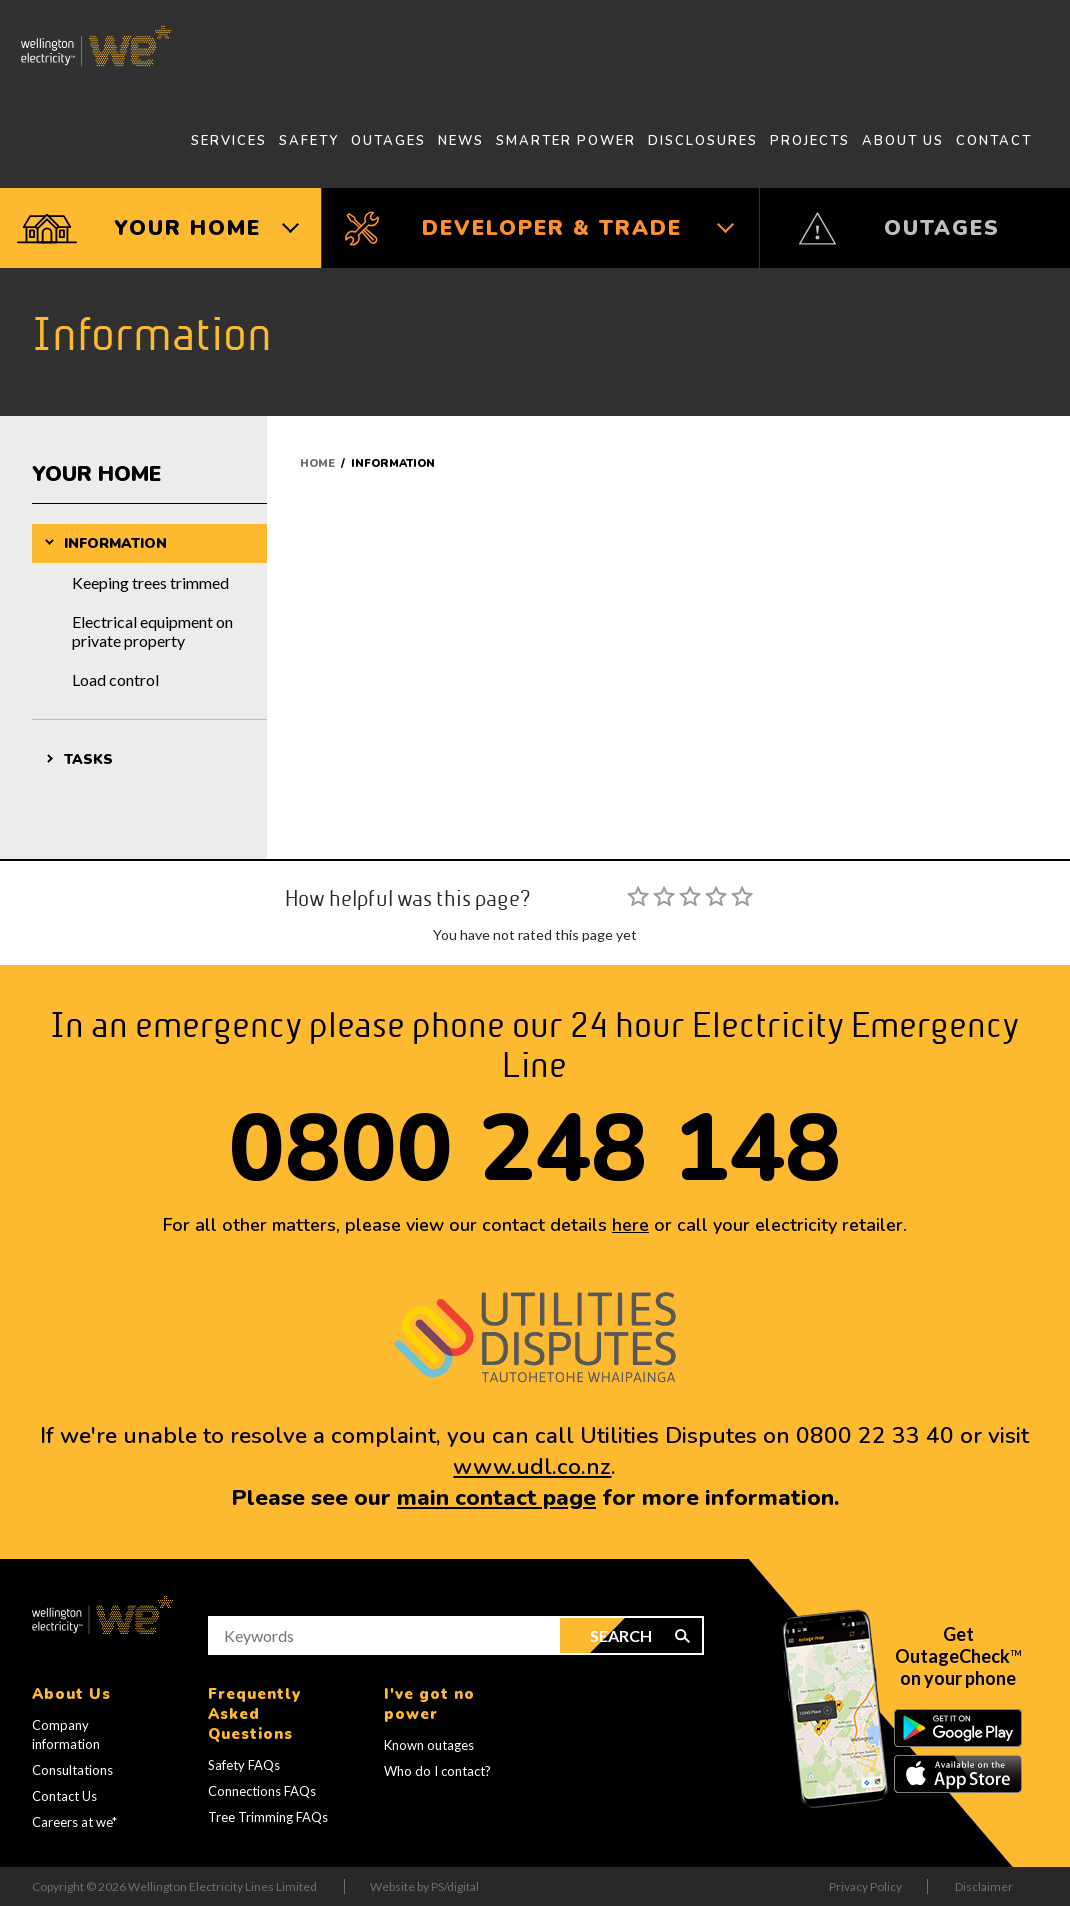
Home (317, 463)
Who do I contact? (437, 1771)
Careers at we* (74, 1822)
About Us (903, 141)
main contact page (496, 1497)
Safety (309, 141)
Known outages (429, 1745)
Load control (115, 679)
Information (115, 543)
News (461, 141)
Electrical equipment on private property (152, 631)
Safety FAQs (244, 1765)
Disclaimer (984, 1886)
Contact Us (64, 1796)
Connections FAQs (262, 1791)
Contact (994, 141)
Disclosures (703, 141)
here (630, 1225)
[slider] (690, 896)
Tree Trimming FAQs (268, 1817)
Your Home (96, 474)
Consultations (72, 1770)
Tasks (88, 759)
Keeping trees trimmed (150, 582)
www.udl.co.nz (532, 1466)
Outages (388, 141)
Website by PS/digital (424, 1886)
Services (229, 141)
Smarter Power (566, 141)
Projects (810, 141)
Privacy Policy (865, 1886)
